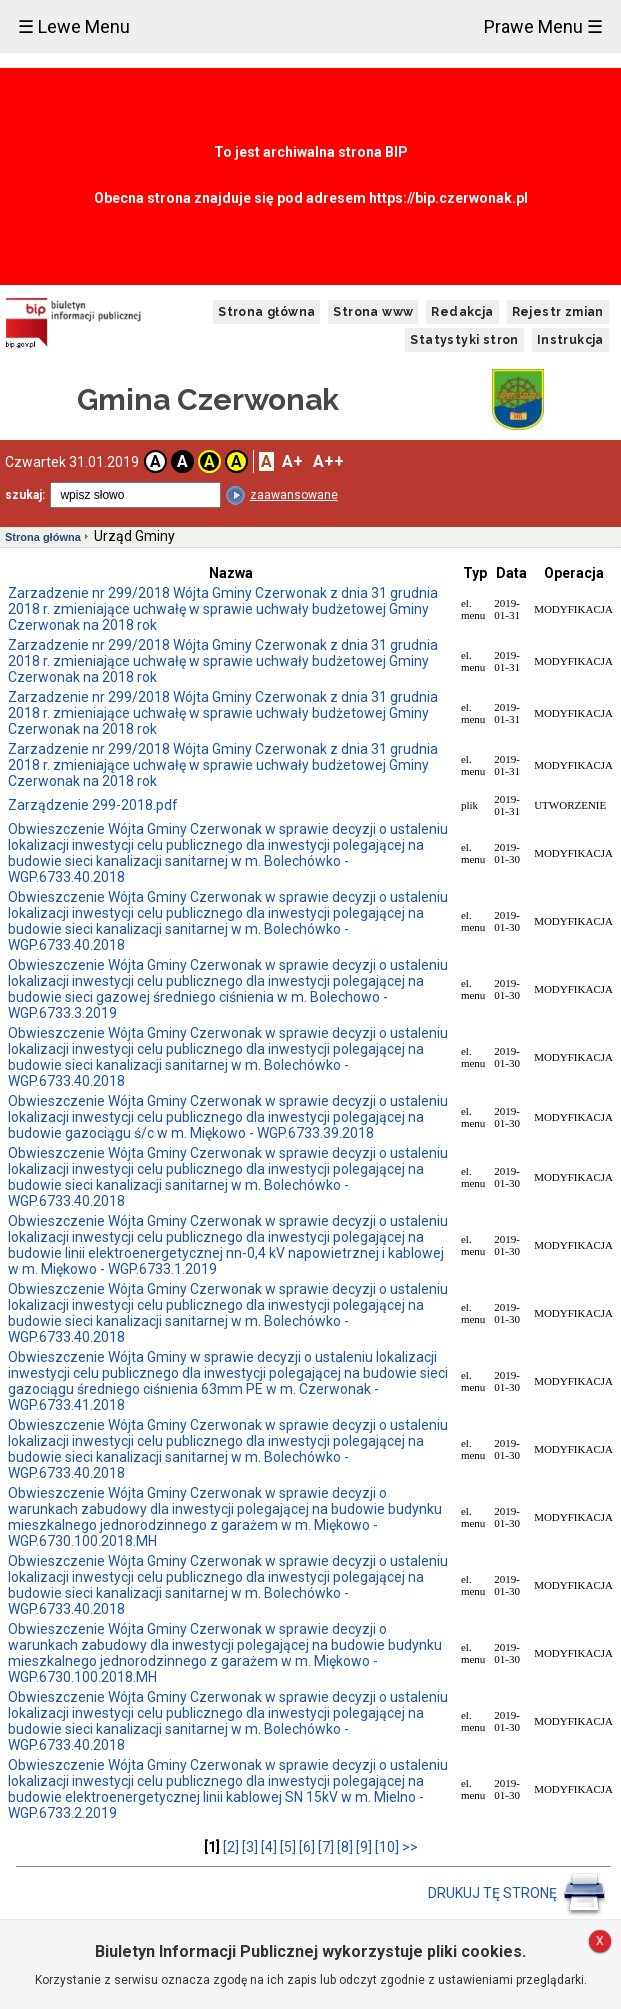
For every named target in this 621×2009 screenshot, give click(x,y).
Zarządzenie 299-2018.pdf (93, 805)
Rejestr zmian (558, 312)
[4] (269, 1847)
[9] (364, 1847)
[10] (387, 1847)
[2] (231, 1847)
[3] (250, 1847)
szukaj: (25, 495)
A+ (292, 461)
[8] (345, 1847)
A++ (328, 461)
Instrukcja (570, 340)
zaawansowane (294, 495)
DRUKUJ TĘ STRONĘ (517, 1893)
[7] (326, 1847)
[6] (307, 1847)
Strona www (373, 312)
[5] (288, 1847)
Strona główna (266, 312)
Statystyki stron (464, 340)
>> (410, 1847)
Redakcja (462, 312)
